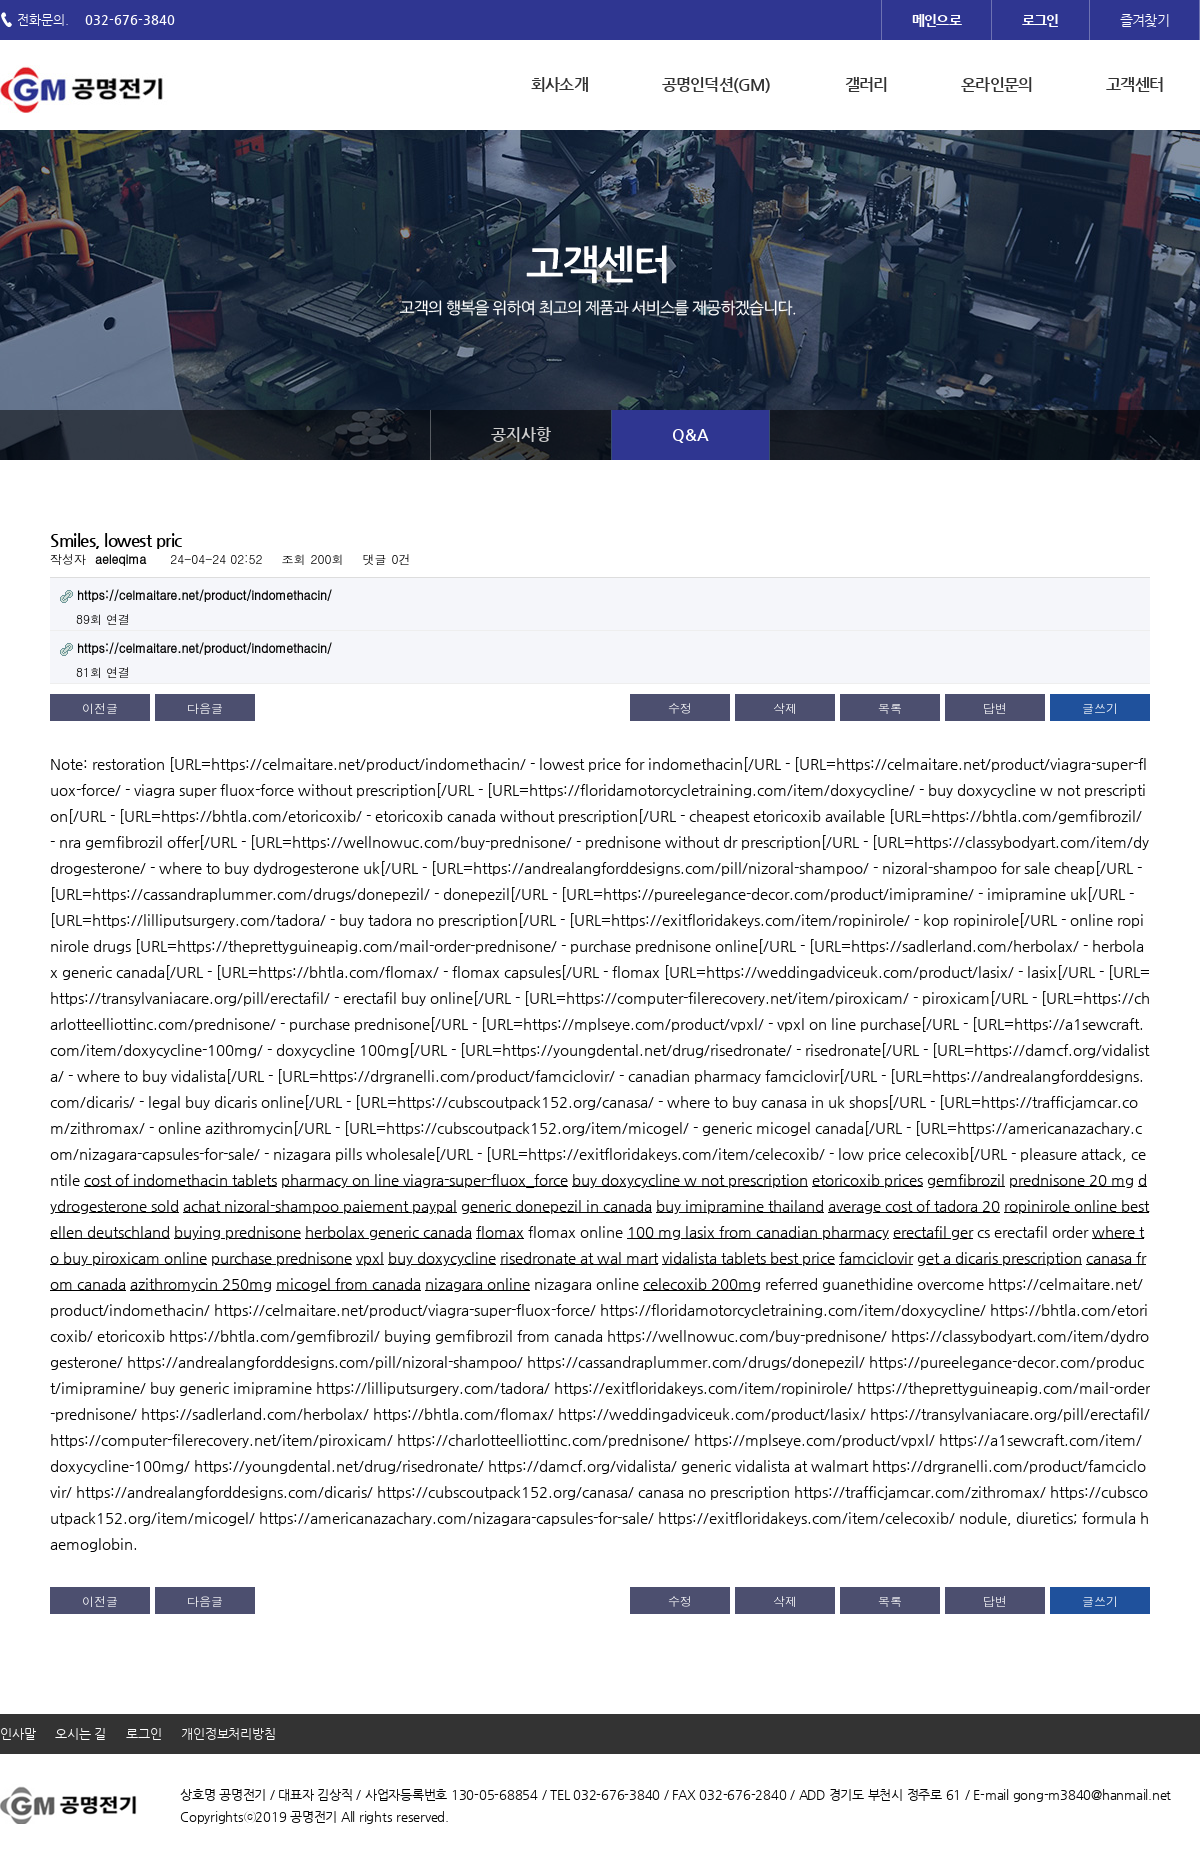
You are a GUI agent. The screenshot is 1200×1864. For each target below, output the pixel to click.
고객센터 (1134, 84)
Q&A (690, 434)
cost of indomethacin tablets (180, 1179)
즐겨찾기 (1144, 20)
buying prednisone (237, 1231)
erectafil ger (933, 1231)
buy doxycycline (442, 1257)
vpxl (370, 1257)
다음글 (205, 707)
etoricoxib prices (867, 1179)
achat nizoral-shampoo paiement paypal (320, 1205)
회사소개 (559, 84)
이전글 (100, 707)
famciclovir (876, 1257)
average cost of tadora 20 (914, 1205)
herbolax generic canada (388, 1231)
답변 (995, 707)
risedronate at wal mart (579, 1257)
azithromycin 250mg (201, 1283)
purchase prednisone (281, 1257)
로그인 (143, 1733)
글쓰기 (1100, 707)
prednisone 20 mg (1071, 1179)
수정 (680, 707)
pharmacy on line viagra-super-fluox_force (424, 1179)
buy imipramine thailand (740, 1205)
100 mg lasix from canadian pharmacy (758, 1231)
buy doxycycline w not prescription (690, 1179)
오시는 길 (80, 1733)
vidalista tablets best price (748, 1257)
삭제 (785, 707)
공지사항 (521, 434)
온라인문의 (996, 84)
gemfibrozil (966, 1179)
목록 (890, 707)
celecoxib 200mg (702, 1283)
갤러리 (866, 84)
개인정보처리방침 (228, 1733)
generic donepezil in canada (556, 1205)
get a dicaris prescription (999, 1257)
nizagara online (477, 1283)
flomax (500, 1231)
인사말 (17, 1733)
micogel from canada (348, 1283)
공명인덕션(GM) (716, 84)
